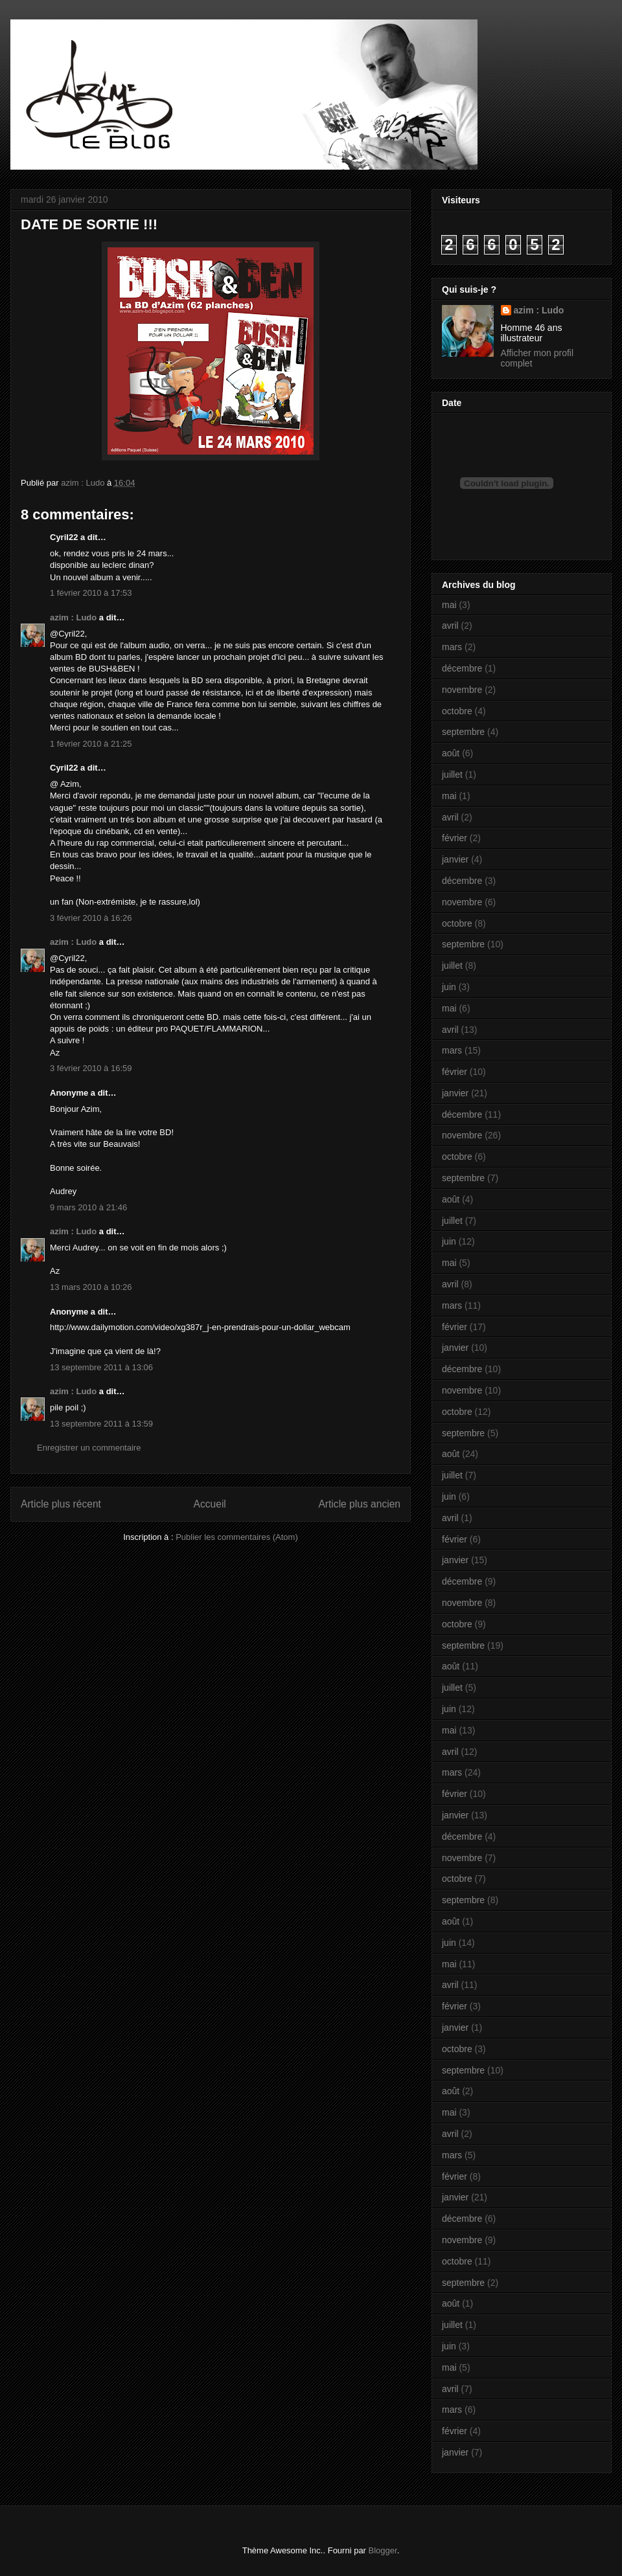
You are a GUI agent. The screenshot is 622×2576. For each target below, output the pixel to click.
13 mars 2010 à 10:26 (91, 1287)
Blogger (383, 2550)
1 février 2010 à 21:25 (91, 744)
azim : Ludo (73, 617)
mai (449, 605)
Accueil (210, 1503)
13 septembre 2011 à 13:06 (101, 1367)
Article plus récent (61, 1503)
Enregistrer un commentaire (89, 1447)
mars (452, 647)
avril (450, 625)
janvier (455, 859)
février (454, 838)
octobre (457, 711)
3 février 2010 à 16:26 (91, 918)
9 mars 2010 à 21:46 (88, 1207)
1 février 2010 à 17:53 (91, 593)
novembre (462, 689)
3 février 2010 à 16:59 (91, 1068)
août (450, 753)
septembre (463, 732)
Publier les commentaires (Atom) (237, 1537)
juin (449, 987)
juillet (452, 774)
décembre (462, 668)
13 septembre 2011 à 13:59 (101, 1424)
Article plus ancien (359, 1503)
